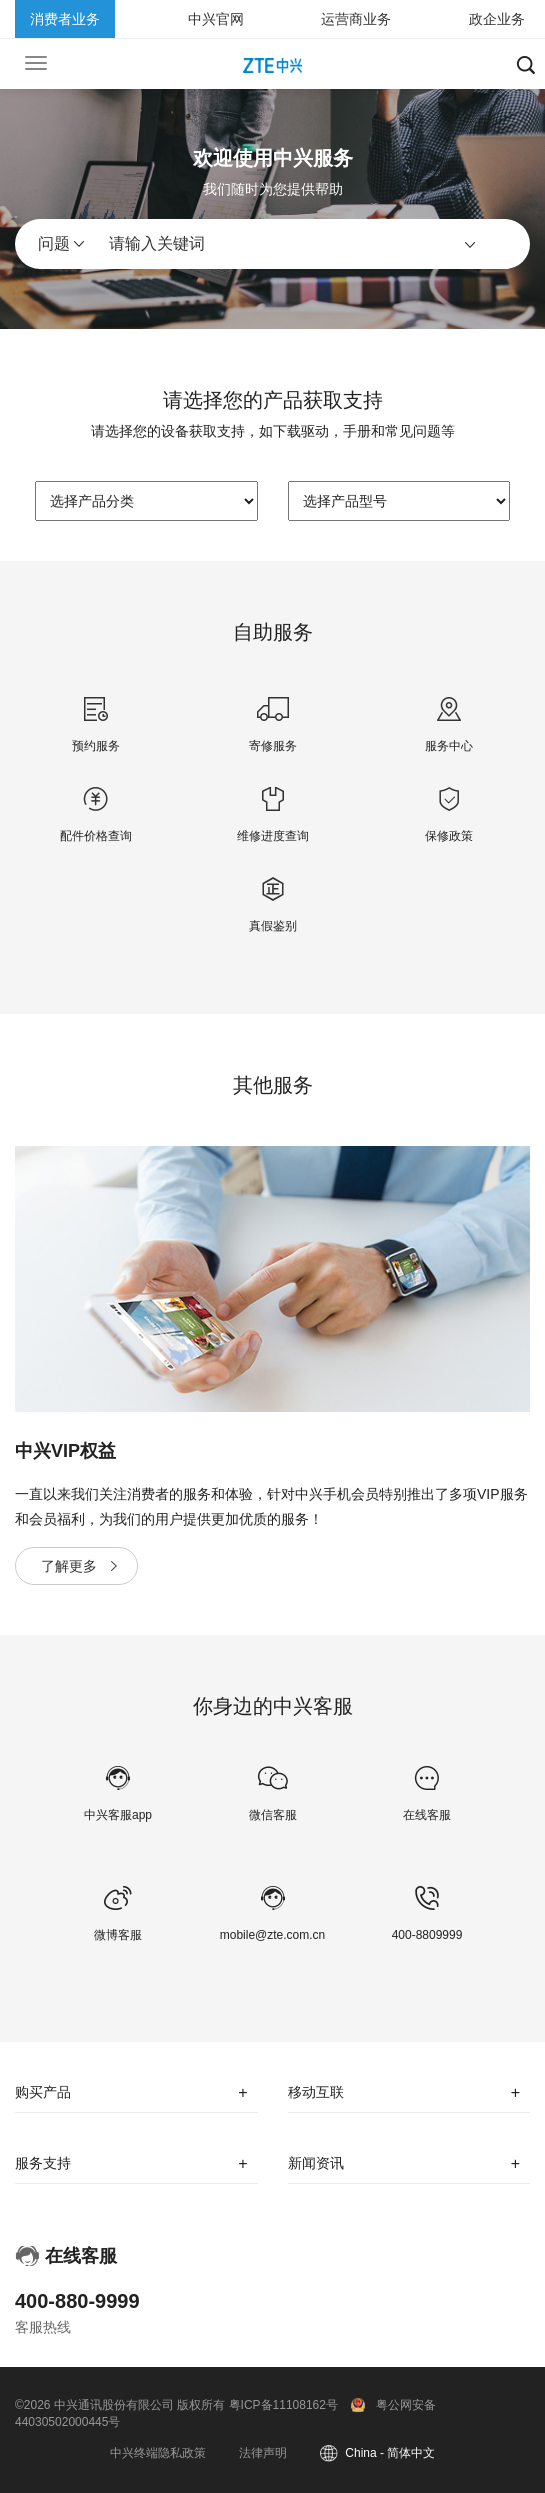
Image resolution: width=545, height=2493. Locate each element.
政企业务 (497, 19)
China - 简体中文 (390, 2453)
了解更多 (69, 1566)
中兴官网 (216, 19)
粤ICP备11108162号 (283, 2405)
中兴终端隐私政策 (158, 2453)
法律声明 (263, 2453)
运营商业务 (356, 19)
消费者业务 (65, 19)
